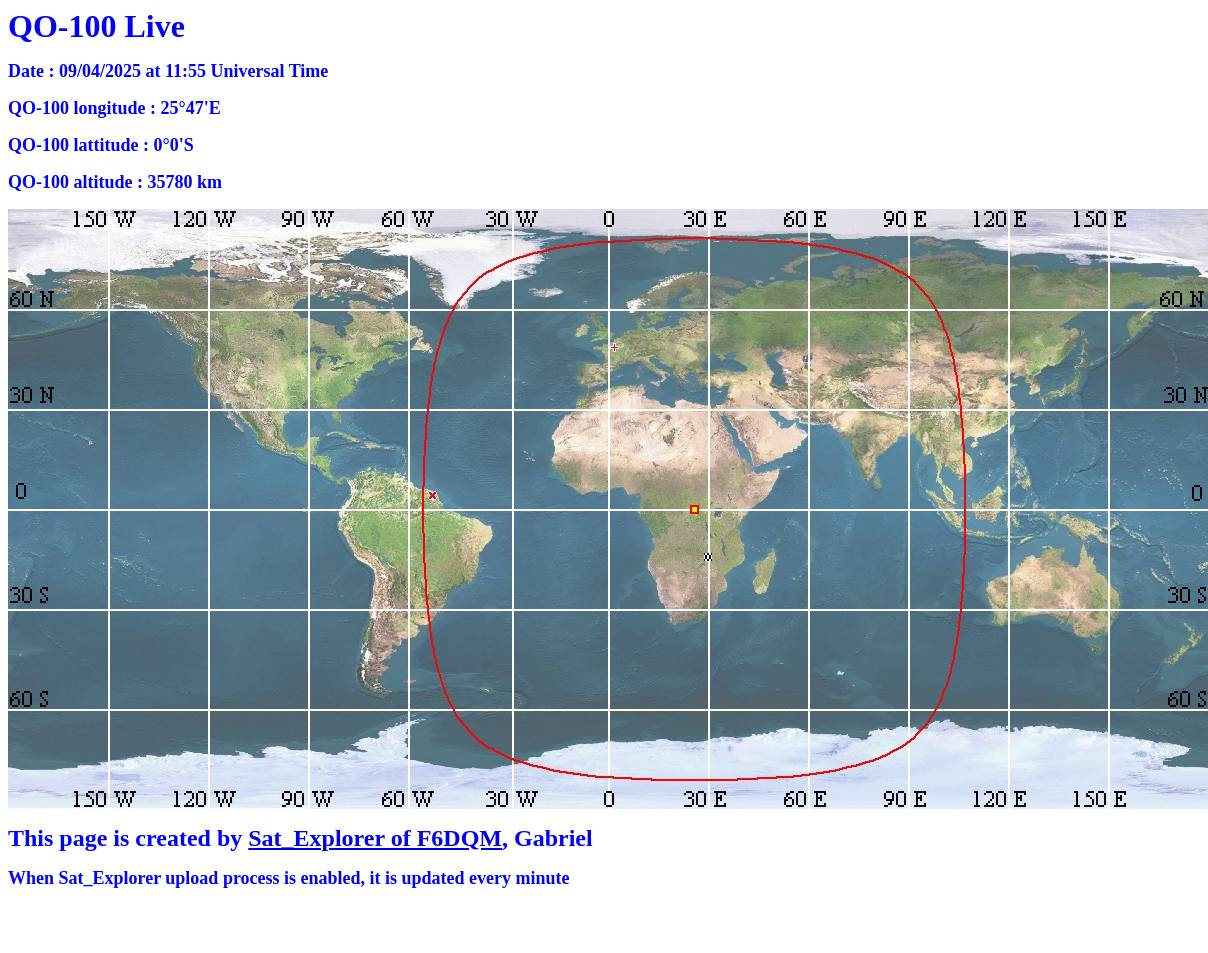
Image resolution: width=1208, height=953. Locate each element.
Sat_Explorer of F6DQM (375, 838)
